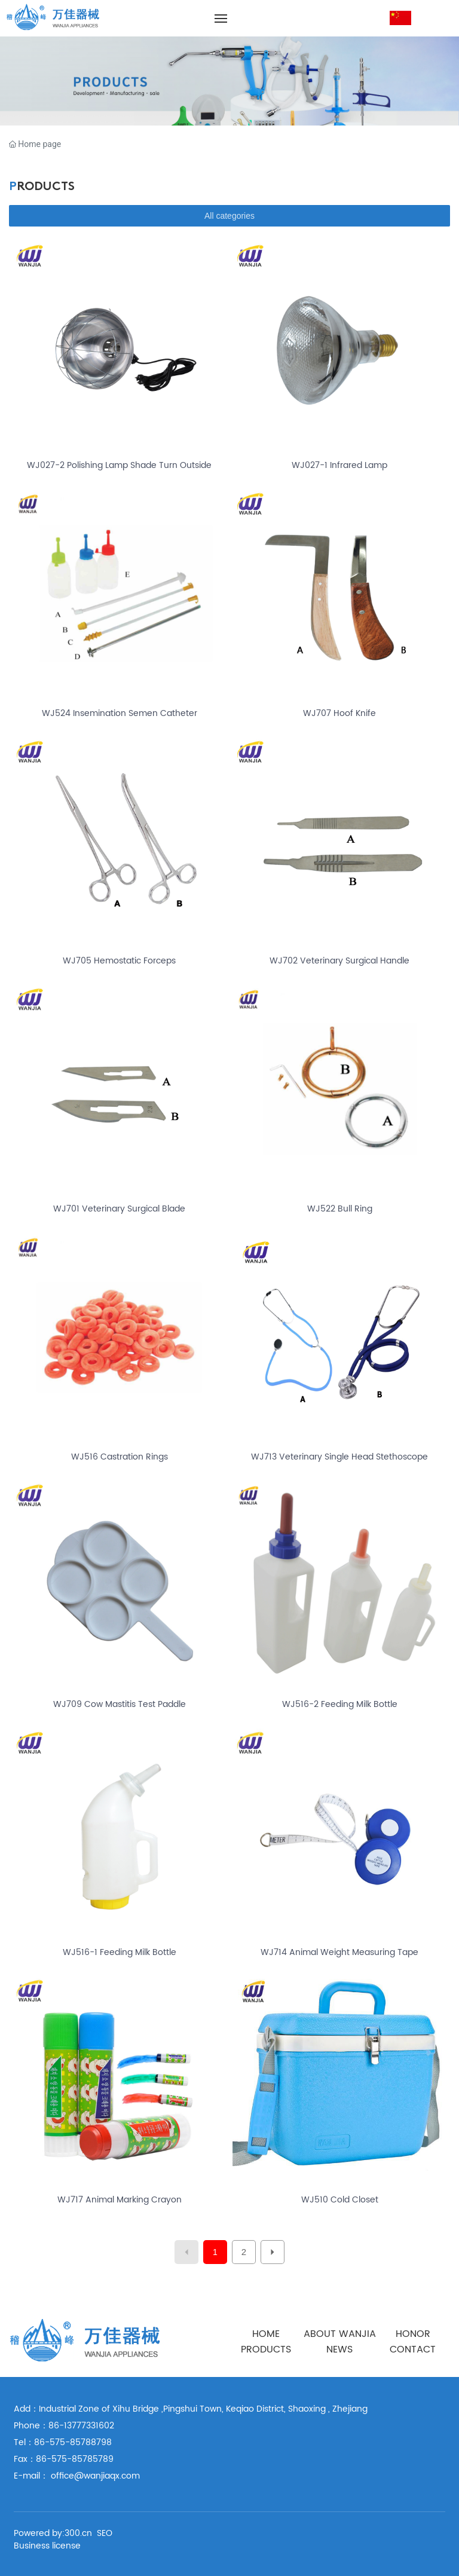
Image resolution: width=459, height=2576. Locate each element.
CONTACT (413, 2349)
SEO (104, 2533)
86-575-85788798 (73, 2442)
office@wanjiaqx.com (95, 2476)
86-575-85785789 (75, 2459)
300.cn (78, 2533)
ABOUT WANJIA (340, 2334)
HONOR (413, 2334)
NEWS (339, 2349)
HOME (266, 2334)
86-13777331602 (81, 2426)
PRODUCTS (266, 2349)
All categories (229, 216)
